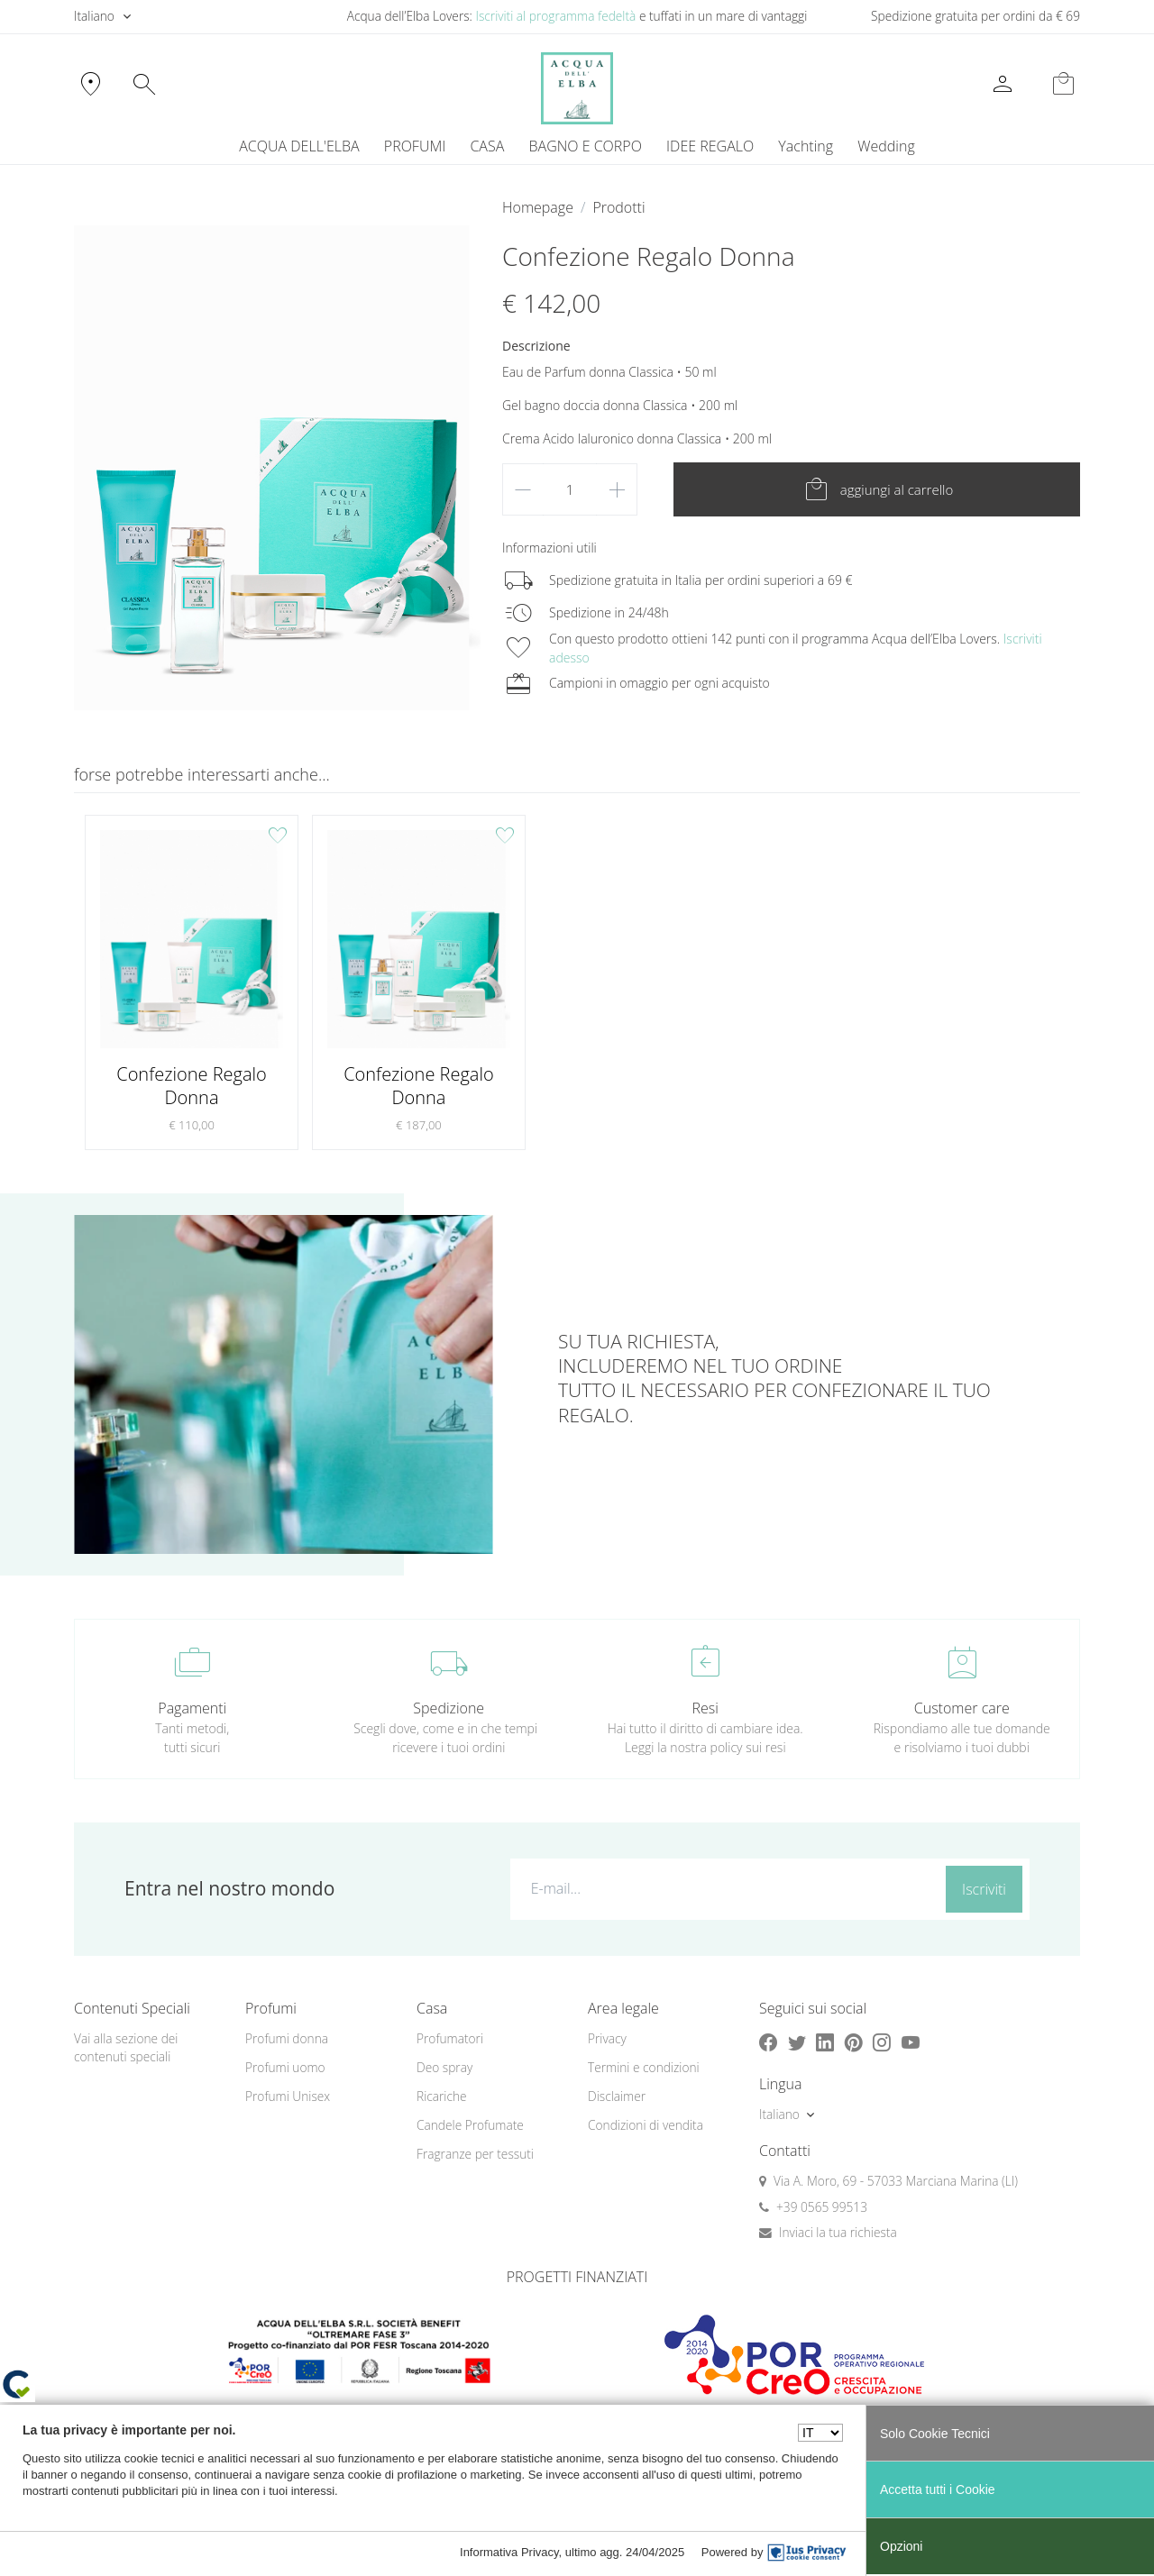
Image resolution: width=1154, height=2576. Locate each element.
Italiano (94, 15)
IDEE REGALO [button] (710, 146)
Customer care (962, 1708)
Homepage (537, 207)
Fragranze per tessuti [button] (475, 2153)
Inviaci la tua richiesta (838, 2232)
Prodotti (618, 207)
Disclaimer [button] (617, 2096)
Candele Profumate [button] (470, 2124)
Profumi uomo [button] (285, 2067)
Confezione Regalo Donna (191, 1086)
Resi (705, 1708)
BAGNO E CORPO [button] (585, 146)
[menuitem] (806, 146)
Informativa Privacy (509, 2552)
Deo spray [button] (444, 2067)
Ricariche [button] (442, 2096)
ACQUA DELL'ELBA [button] (299, 146)
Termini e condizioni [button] (644, 2067)
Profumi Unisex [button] (287, 2096)
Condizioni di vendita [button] (645, 2124)
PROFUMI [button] (414, 146)
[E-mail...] (724, 1888)
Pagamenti (192, 1708)
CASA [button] (487, 146)
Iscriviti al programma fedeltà (555, 15)
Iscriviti (984, 1889)
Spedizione (448, 1708)
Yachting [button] (805, 146)
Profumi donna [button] (286, 2038)
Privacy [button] (607, 2038)
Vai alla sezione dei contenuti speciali (126, 2048)
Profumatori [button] (450, 2038)
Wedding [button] (885, 146)
